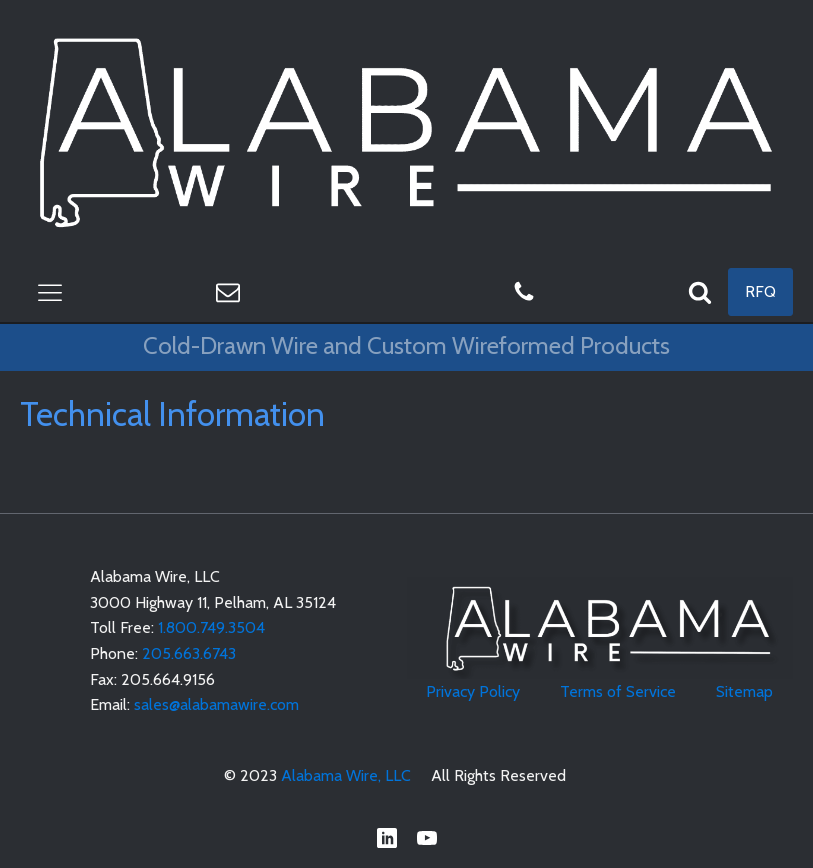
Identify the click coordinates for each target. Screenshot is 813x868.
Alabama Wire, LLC (346, 775)
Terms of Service (618, 691)
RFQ (760, 291)
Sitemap (744, 691)
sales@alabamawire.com (216, 704)
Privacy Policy (473, 691)
